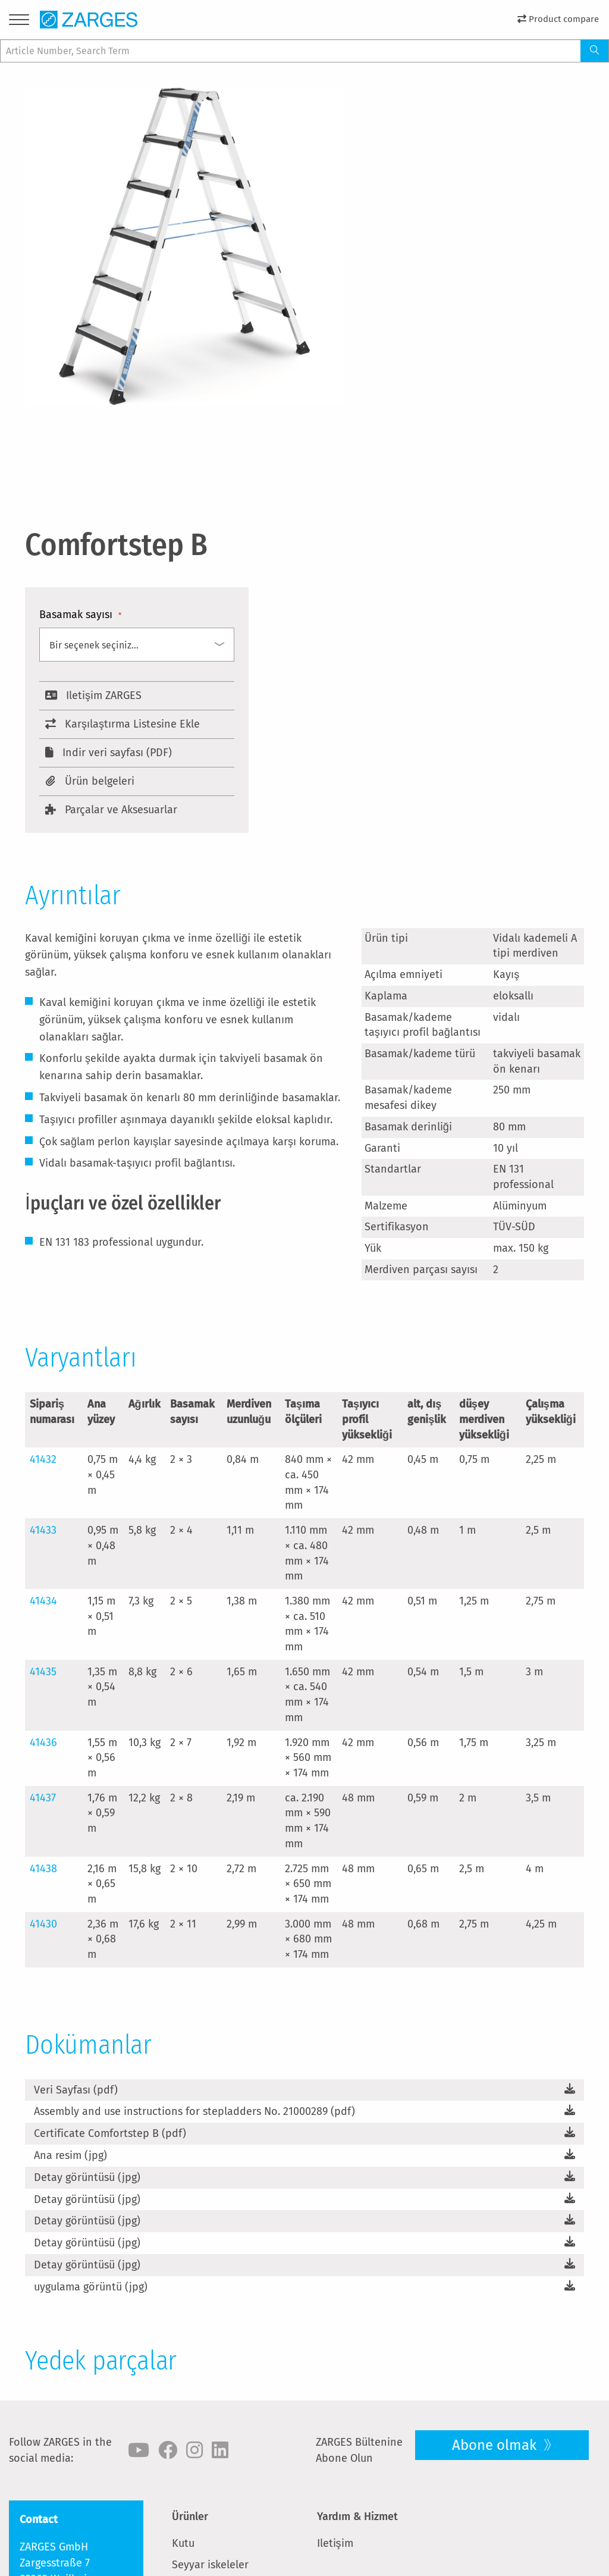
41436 (43, 1742)
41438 (43, 1868)
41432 (43, 1459)
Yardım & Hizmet (357, 2516)
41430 (43, 1924)
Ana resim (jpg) (70, 2155)
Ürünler (190, 2516)
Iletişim (335, 2543)
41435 (43, 1671)
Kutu (183, 2543)
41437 (43, 1797)
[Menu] (19, 22)
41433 (43, 1530)
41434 (43, 1600)
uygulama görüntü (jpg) (90, 2286)
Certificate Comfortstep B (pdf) (110, 2133)
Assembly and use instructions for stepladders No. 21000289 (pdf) (194, 2111)
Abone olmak (496, 2445)
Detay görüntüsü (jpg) (87, 2177)
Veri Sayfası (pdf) (76, 2089)
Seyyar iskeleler (210, 2564)
